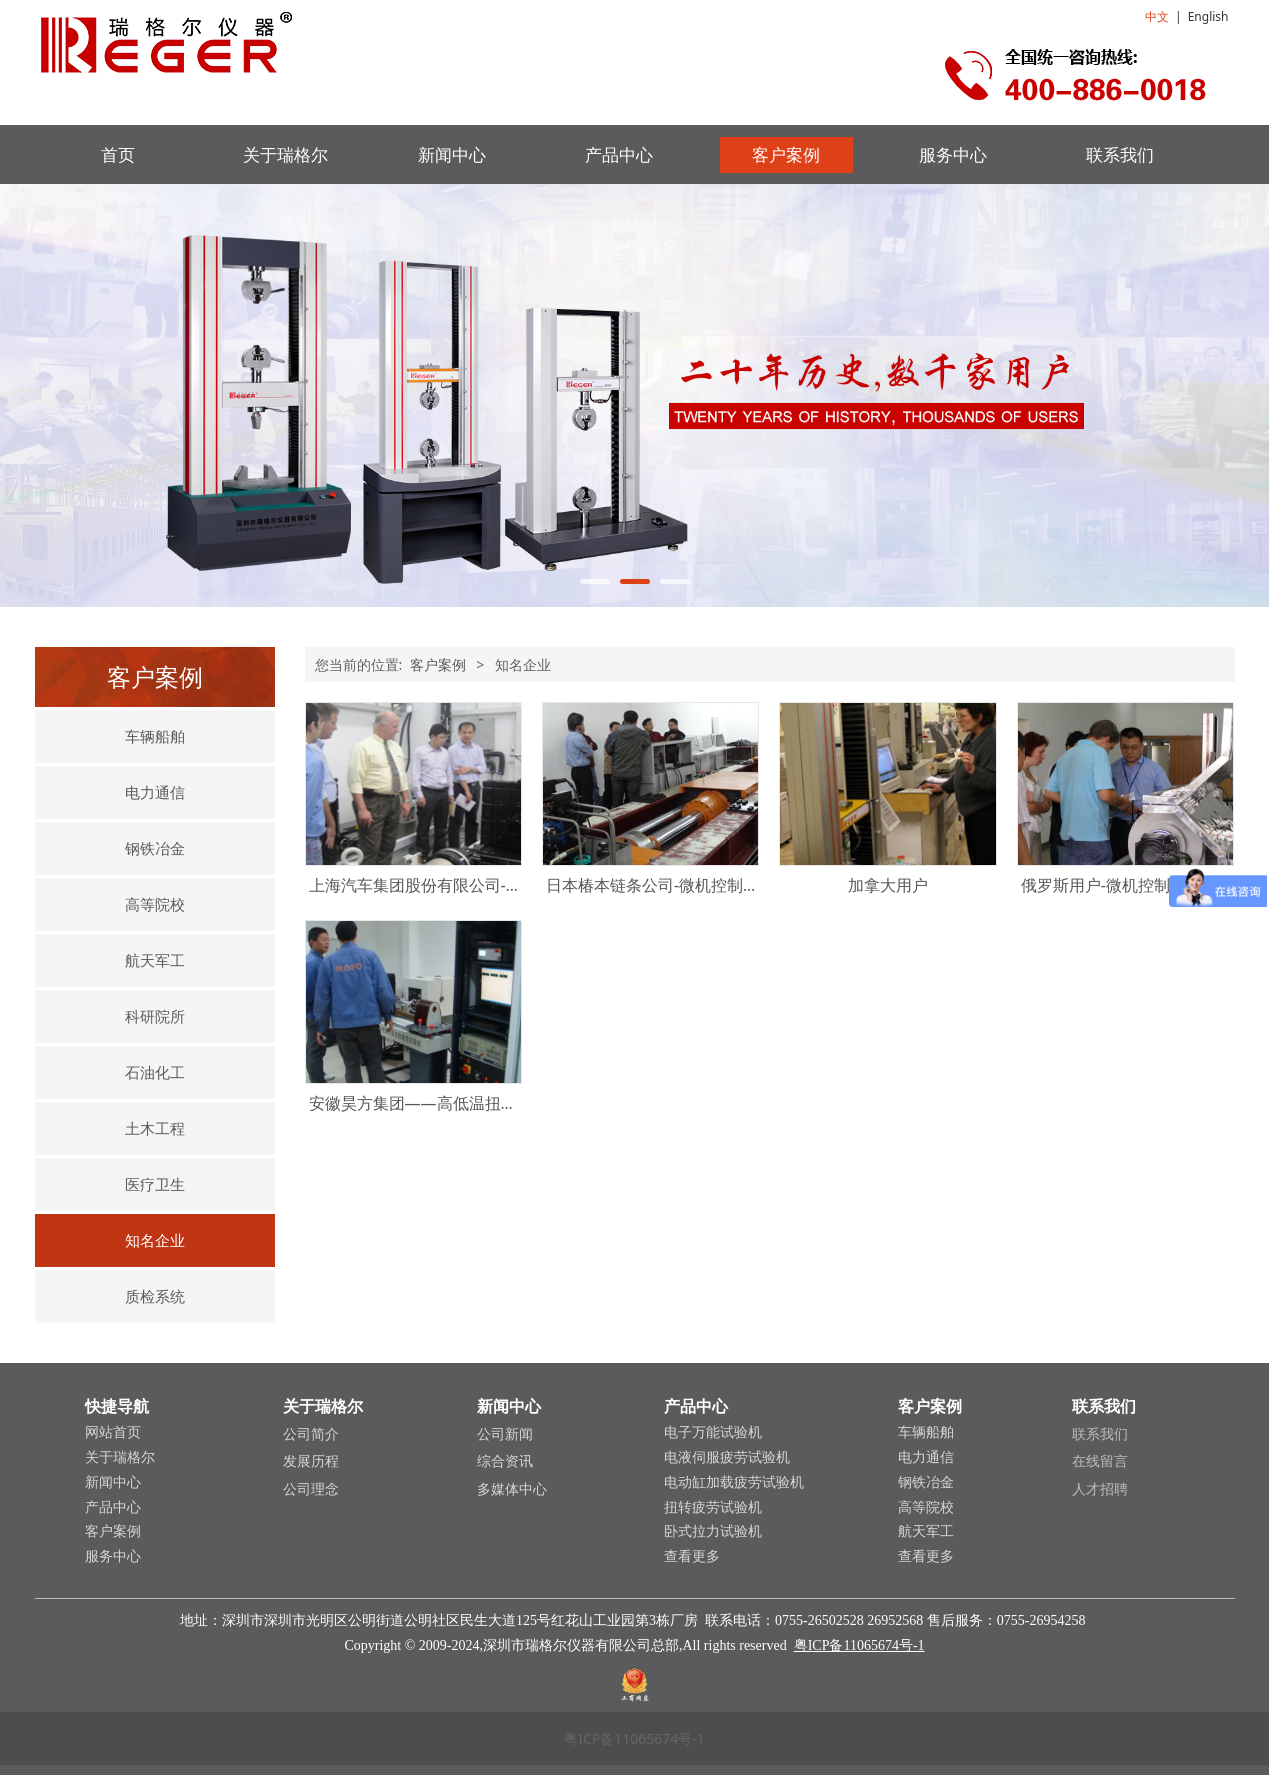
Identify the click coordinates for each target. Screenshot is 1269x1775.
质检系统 (155, 1296)
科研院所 (155, 1016)
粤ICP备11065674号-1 (859, 1645)
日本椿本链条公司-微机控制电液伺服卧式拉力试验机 (732, 885)
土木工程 (155, 1128)
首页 (118, 155)
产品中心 (619, 155)
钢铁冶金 (155, 848)
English (1208, 16)
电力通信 (155, 792)
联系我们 (1120, 155)
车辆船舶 (155, 736)
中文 (1157, 16)
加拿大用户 (888, 885)
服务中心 (953, 155)
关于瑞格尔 (285, 155)
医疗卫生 (155, 1184)
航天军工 (155, 960)
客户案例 (786, 155)
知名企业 (155, 1240)
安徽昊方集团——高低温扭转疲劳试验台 (453, 1103)
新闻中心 (452, 155)
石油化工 (155, 1072)
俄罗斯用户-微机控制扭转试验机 (1135, 885)
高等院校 (155, 904)
